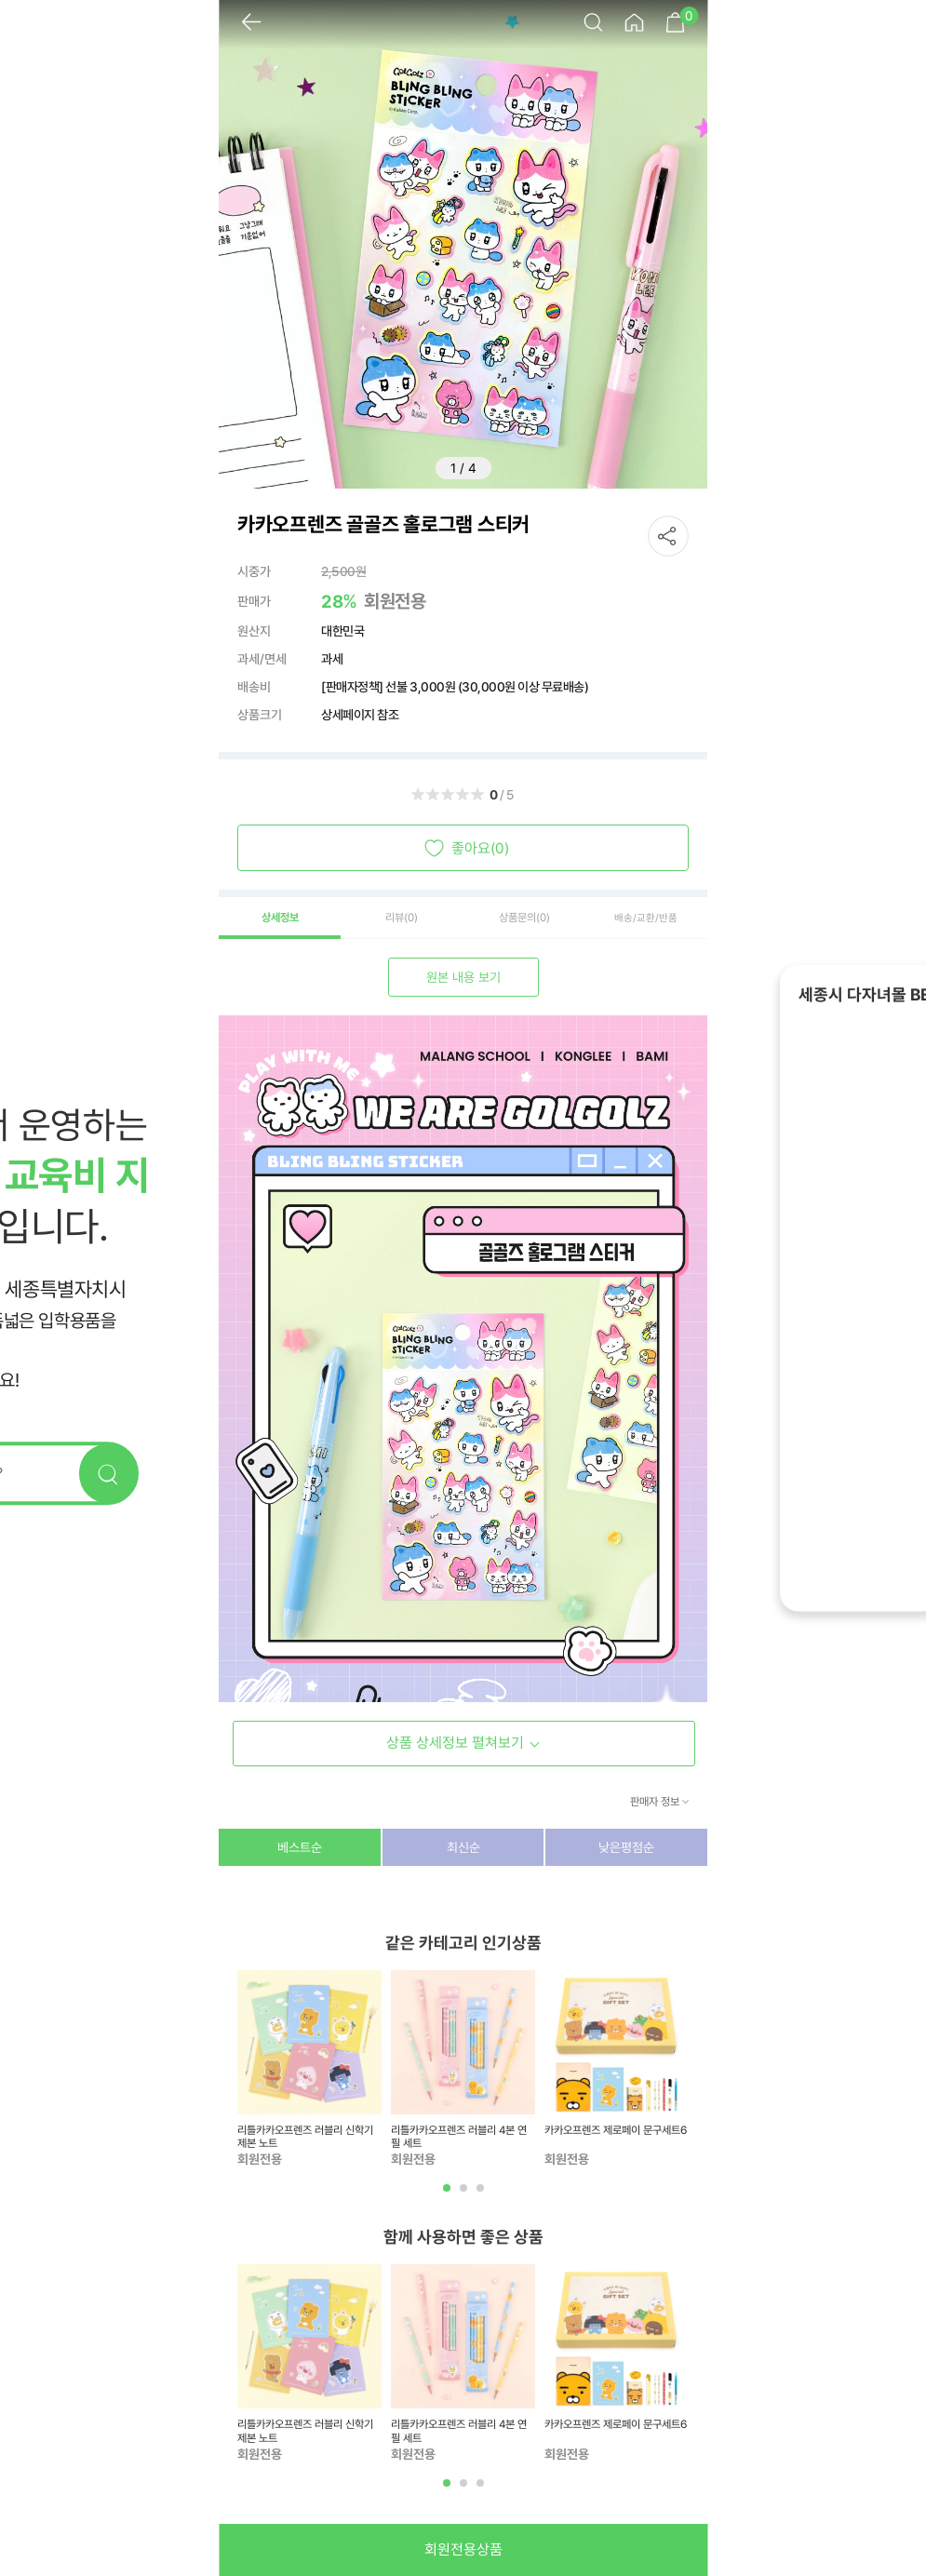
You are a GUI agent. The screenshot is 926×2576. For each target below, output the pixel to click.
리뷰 (401, 917)
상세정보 (280, 917)
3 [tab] (482, 2195)
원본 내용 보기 (463, 977)
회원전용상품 (463, 2549)
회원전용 (394, 601)
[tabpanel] (309, 2070)
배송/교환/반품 (646, 918)
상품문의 (524, 917)
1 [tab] (448, 2195)
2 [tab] (465, 2195)
